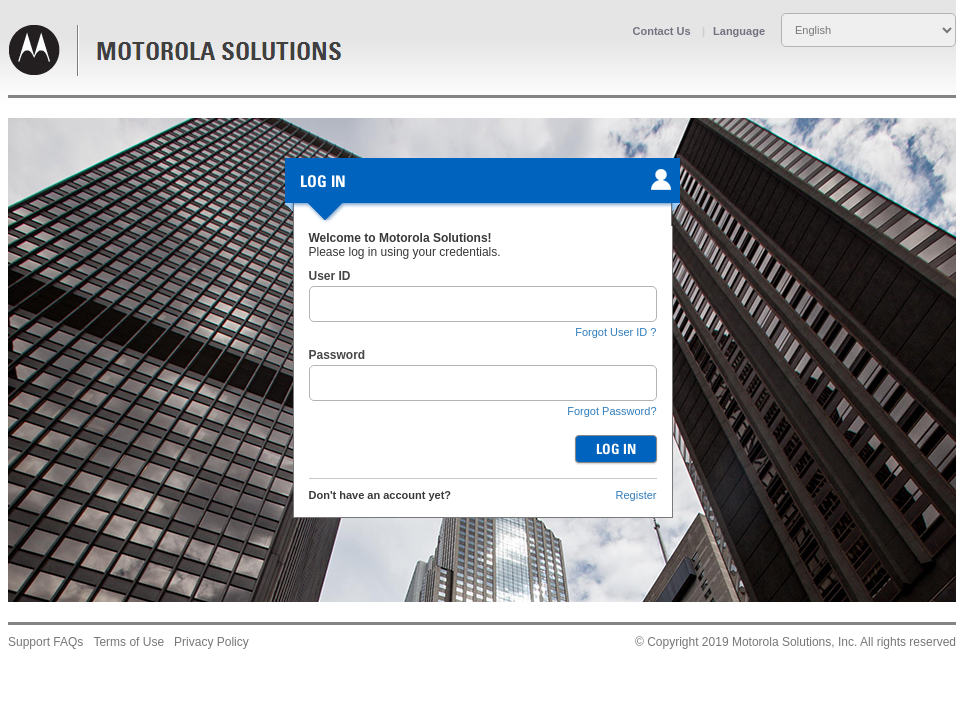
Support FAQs (45, 642)
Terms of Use (128, 642)
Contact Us (662, 31)
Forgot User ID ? (615, 332)
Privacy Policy (211, 642)
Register (636, 495)
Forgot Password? (611, 411)
